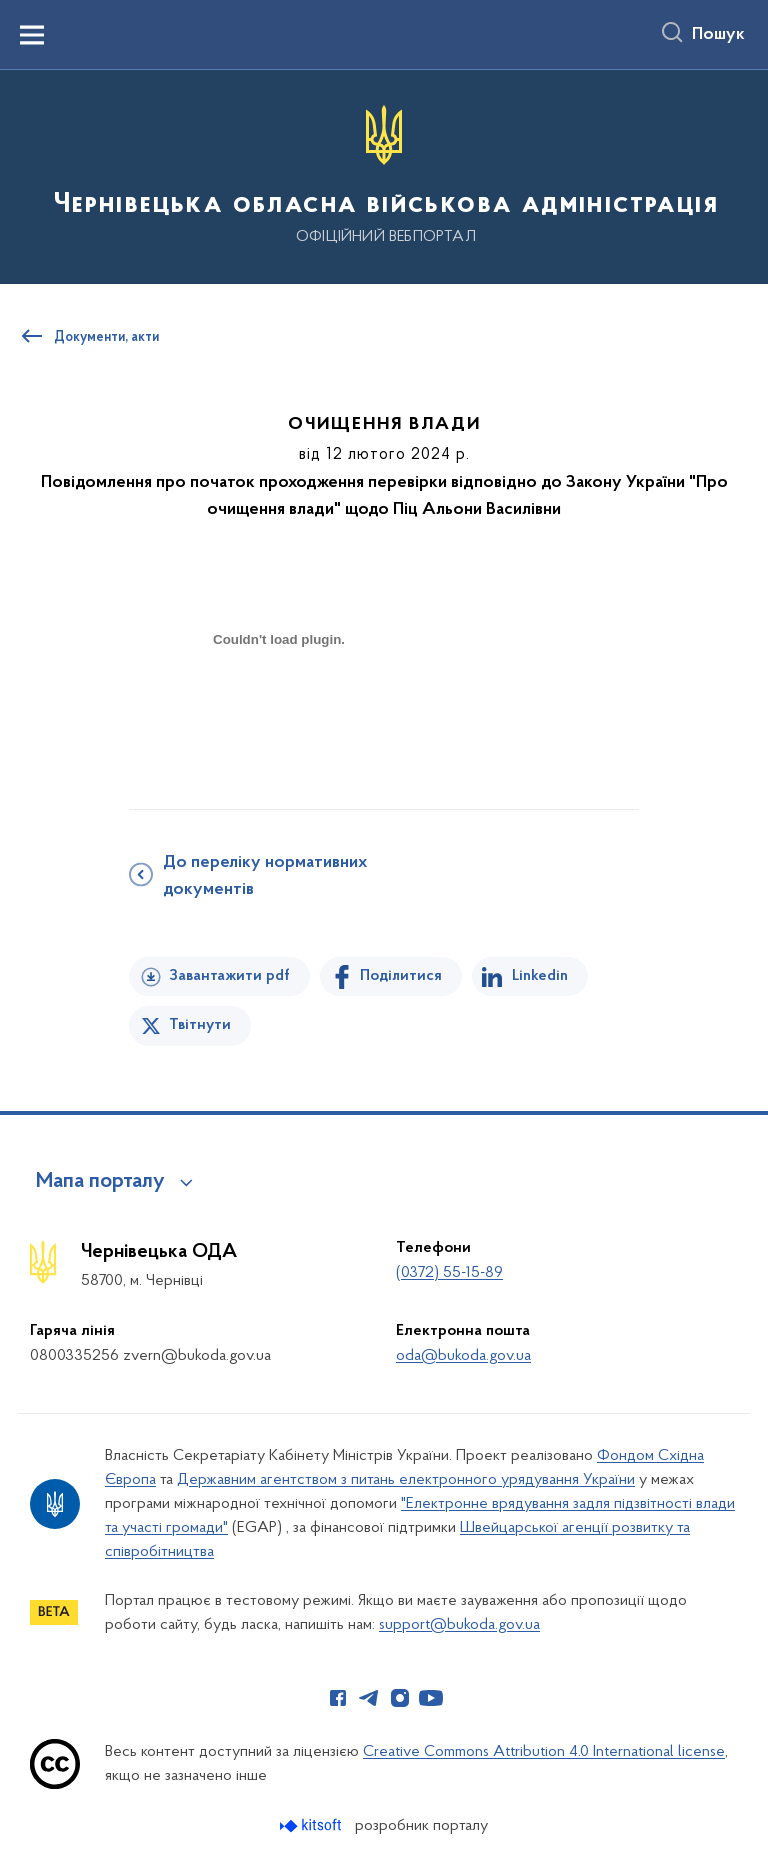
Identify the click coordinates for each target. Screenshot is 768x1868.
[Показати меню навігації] (32, 35)
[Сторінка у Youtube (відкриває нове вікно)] (431, 1698)
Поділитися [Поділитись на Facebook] (401, 976)
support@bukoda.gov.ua (459, 1625)
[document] (279, 709)
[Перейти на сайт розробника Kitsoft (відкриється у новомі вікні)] (312, 1825)
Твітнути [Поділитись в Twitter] (200, 1025)
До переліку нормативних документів (265, 876)
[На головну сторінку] (384, 175)
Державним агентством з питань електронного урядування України (406, 1480)
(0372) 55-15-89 (449, 1273)
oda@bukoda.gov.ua (463, 1356)
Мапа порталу (100, 1182)
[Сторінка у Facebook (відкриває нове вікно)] (338, 1698)
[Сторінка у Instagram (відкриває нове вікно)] (400, 1698)
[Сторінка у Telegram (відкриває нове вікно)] (369, 1698)
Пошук (718, 35)
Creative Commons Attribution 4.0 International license (544, 1752)
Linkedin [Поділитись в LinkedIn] (540, 976)
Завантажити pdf (229, 976)
